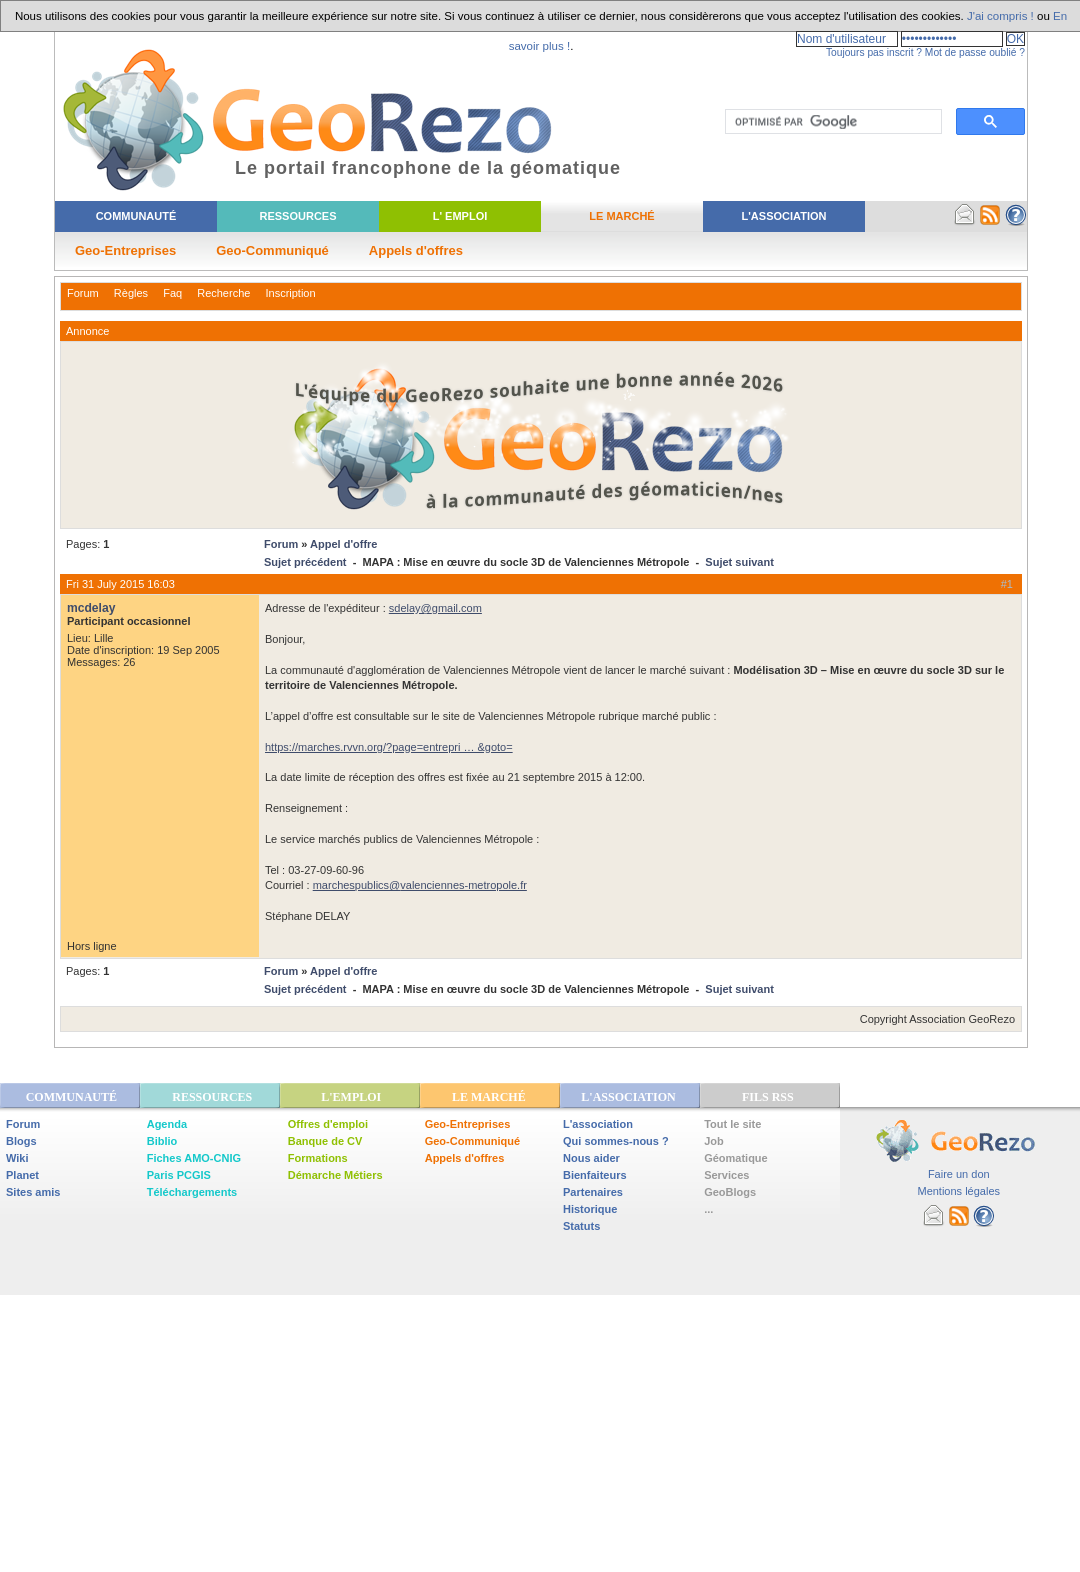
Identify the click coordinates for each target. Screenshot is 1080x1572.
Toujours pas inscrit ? (874, 52)
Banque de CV (325, 1141)
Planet (22, 1175)
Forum (83, 293)
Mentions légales (958, 1191)
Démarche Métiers (335, 1175)
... (708, 1209)
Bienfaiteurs (595, 1175)
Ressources (297, 216)
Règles (131, 293)
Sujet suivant (739, 562)
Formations (318, 1158)
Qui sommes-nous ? (616, 1141)
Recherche (223, 293)
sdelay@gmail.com (435, 608)
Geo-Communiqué (272, 250)
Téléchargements (192, 1192)
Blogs (21, 1141)
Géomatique (736, 1158)
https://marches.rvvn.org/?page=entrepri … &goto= (389, 747)
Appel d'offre (343, 544)
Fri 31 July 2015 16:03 (120, 584)
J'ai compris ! (1000, 16)
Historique (590, 1209)
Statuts (581, 1226)
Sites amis (33, 1192)
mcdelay (91, 608)
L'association (598, 1124)
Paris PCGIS (179, 1175)
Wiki (17, 1158)
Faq (172, 293)
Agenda (167, 1124)
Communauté (136, 216)
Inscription (290, 293)
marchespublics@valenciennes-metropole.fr (420, 885)
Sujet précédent (305, 562)
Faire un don (959, 1174)
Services (726, 1175)
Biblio (162, 1141)
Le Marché (621, 216)
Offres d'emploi (328, 1124)
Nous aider (591, 1158)
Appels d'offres (416, 250)
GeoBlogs (730, 1192)
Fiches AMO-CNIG (194, 1158)
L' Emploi (460, 216)
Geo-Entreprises (125, 250)
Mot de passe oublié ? (975, 52)
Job (714, 1141)
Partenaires (593, 1192)
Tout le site (732, 1124)
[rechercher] (831, 122)
